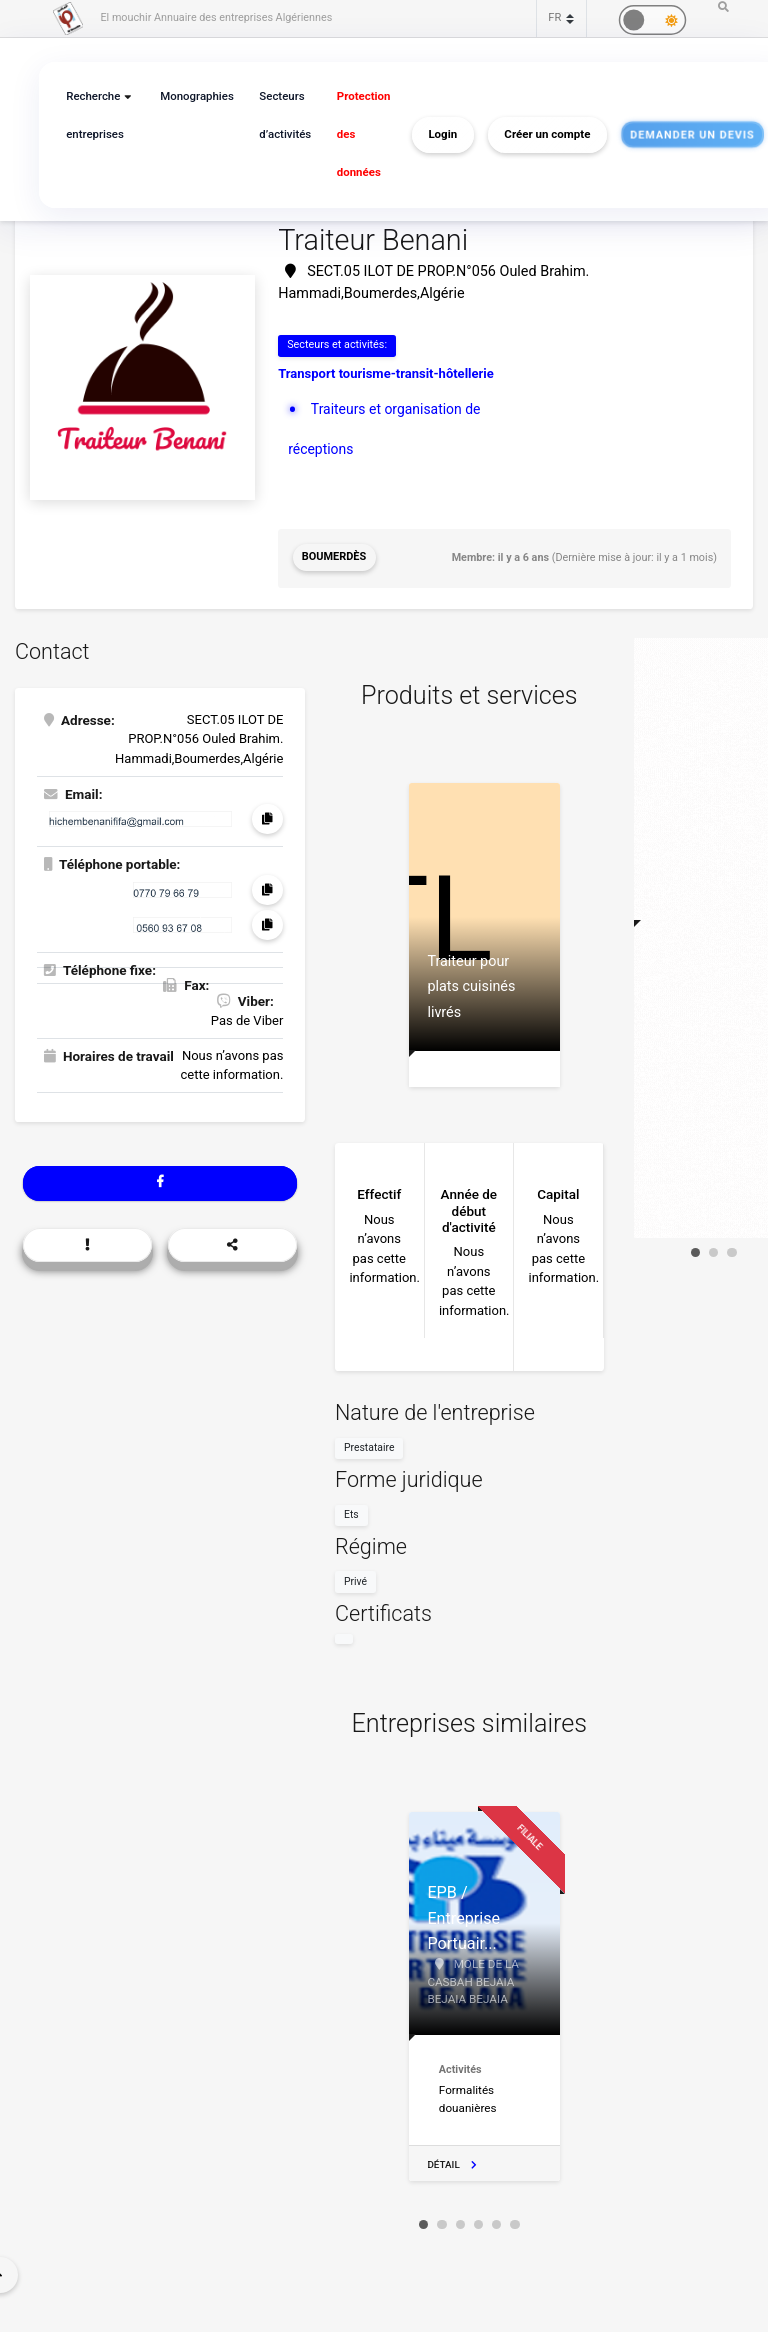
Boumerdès (334, 556)
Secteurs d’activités (279, 115)
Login (432, 135)
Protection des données (354, 134)
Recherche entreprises (93, 115)
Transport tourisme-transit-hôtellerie (386, 372)
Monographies (193, 96)
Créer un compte (537, 135)
